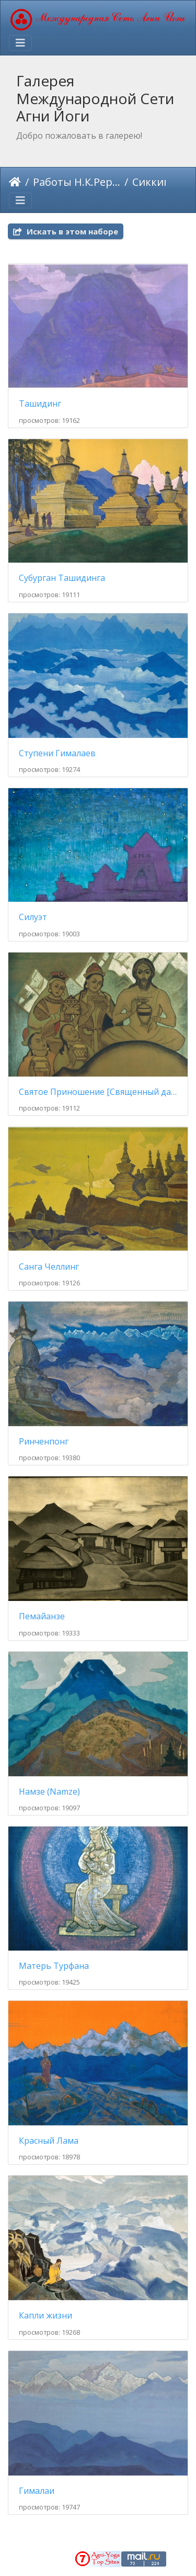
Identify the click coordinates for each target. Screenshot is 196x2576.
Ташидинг (40, 404)
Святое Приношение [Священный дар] (98, 1092)
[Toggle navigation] (20, 43)
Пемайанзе (42, 1616)
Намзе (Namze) (49, 1792)
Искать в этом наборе (65, 231)
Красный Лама (48, 2141)
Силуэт (33, 917)
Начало (15, 182)
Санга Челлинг (49, 1267)
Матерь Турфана (54, 1966)
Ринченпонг (43, 1442)
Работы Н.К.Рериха (76, 182)
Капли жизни (45, 2316)
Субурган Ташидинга (62, 578)
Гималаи (36, 2491)
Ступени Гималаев (57, 753)
